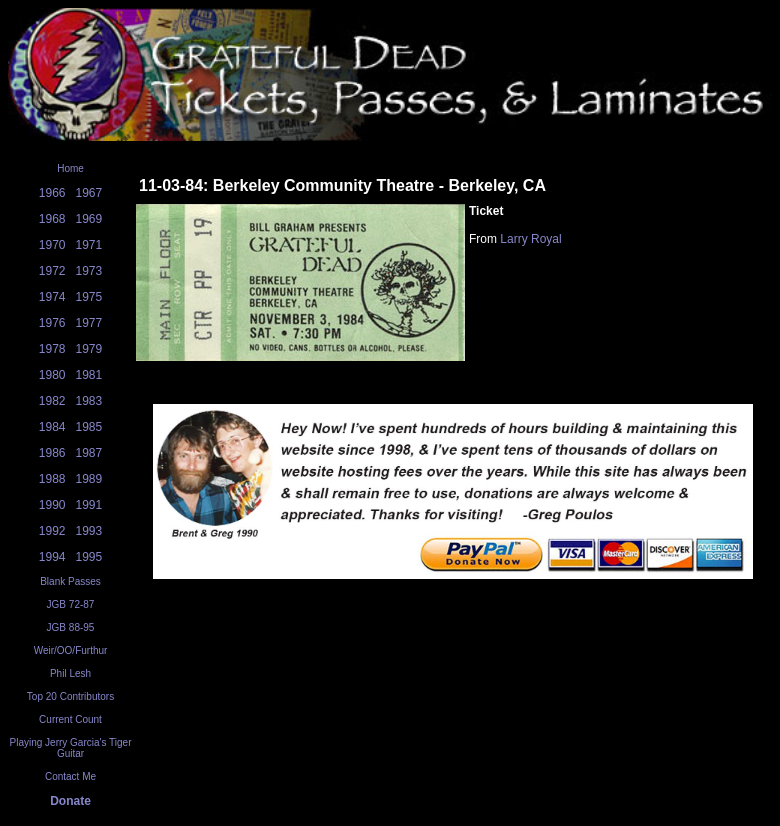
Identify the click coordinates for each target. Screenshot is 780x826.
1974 (52, 297)
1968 (52, 219)
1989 (89, 479)
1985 (89, 427)
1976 (52, 323)
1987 (89, 453)
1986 (52, 453)
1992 (52, 531)
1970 (52, 245)
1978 (52, 349)
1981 (89, 375)
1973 (89, 271)
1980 (52, 375)
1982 (52, 401)
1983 (89, 401)
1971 (89, 245)
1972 (52, 271)
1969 (89, 219)
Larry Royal (530, 239)
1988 (52, 479)
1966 (52, 193)
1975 (89, 297)
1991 (89, 505)
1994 (52, 557)
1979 (89, 349)
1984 (52, 427)
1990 (52, 505)
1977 (89, 323)
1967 (89, 193)
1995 (89, 557)
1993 (89, 531)
